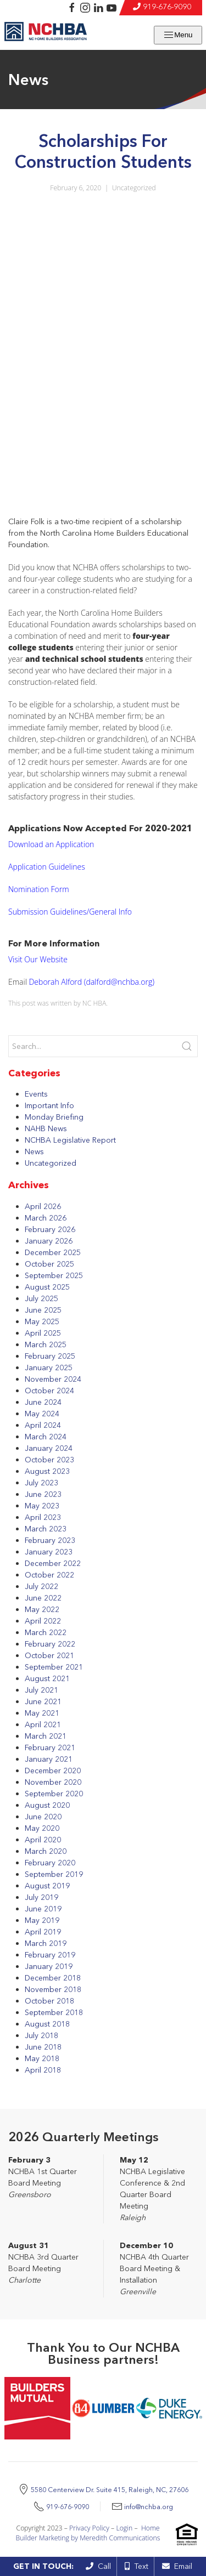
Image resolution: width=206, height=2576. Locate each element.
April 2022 (43, 1621)
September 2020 (54, 1793)
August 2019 (47, 1886)
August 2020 (47, 1805)
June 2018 (43, 2047)
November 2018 (53, 1989)
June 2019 (43, 1909)
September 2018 (54, 2012)
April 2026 (43, 1206)
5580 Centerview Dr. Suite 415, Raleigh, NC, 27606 (109, 2490)
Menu (177, 35)
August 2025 (47, 1287)
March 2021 (45, 1736)
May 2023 (42, 1506)
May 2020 (42, 1828)
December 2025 (53, 1252)
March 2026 (45, 1218)
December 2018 (53, 1978)
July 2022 (41, 1586)
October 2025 (49, 1264)
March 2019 (45, 1943)
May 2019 (42, 1920)
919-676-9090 (167, 7)
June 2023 (43, 1494)
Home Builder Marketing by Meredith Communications (88, 2533)
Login (124, 2528)
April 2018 (43, 2070)
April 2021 (43, 1724)
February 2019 (50, 1955)
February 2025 (50, 1356)
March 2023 (45, 1529)
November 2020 (53, 1782)
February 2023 (50, 1540)
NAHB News (46, 1128)
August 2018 (47, 2024)
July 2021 (41, 1690)
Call (98, 2566)
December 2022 (53, 1563)
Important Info (49, 1105)
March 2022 (45, 1632)
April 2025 (43, 1333)
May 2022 (42, 1609)
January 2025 (49, 1367)
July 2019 (41, 1897)
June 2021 (43, 1701)
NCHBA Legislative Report (70, 1140)
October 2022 (49, 1575)
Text (136, 2566)
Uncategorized (134, 187)
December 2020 (53, 1770)
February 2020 (50, 1863)
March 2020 (45, 1851)
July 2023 (41, 1483)
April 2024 (43, 1425)
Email (177, 2566)
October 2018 (49, 2001)
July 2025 (41, 1298)
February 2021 (50, 1747)
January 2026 (49, 1241)
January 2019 (49, 1966)
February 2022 (50, 1644)
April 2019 (43, 1932)
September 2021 (54, 1667)
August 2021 (47, 1678)
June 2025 (43, 1310)
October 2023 (49, 1460)
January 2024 (49, 1448)
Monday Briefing (54, 1117)
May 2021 (42, 1713)
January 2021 (49, 1759)
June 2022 (43, 1598)
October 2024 (49, 1390)
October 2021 (49, 1655)
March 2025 (45, 1344)
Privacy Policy (89, 2528)
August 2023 (47, 1471)
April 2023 (43, 1517)
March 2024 (45, 1437)
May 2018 (42, 2058)
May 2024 (42, 1413)
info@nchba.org (148, 2507)
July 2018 (41, 2035)
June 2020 (43, 1817)
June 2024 (43, 1402)
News (34, 1151)
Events (36, 1094)
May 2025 (42, 1321)
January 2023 (49, 1552)
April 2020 (43, 1840)
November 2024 (53, 1379)
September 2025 (54, 1275)
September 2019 (54, 1874)
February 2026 (50, 1229)
